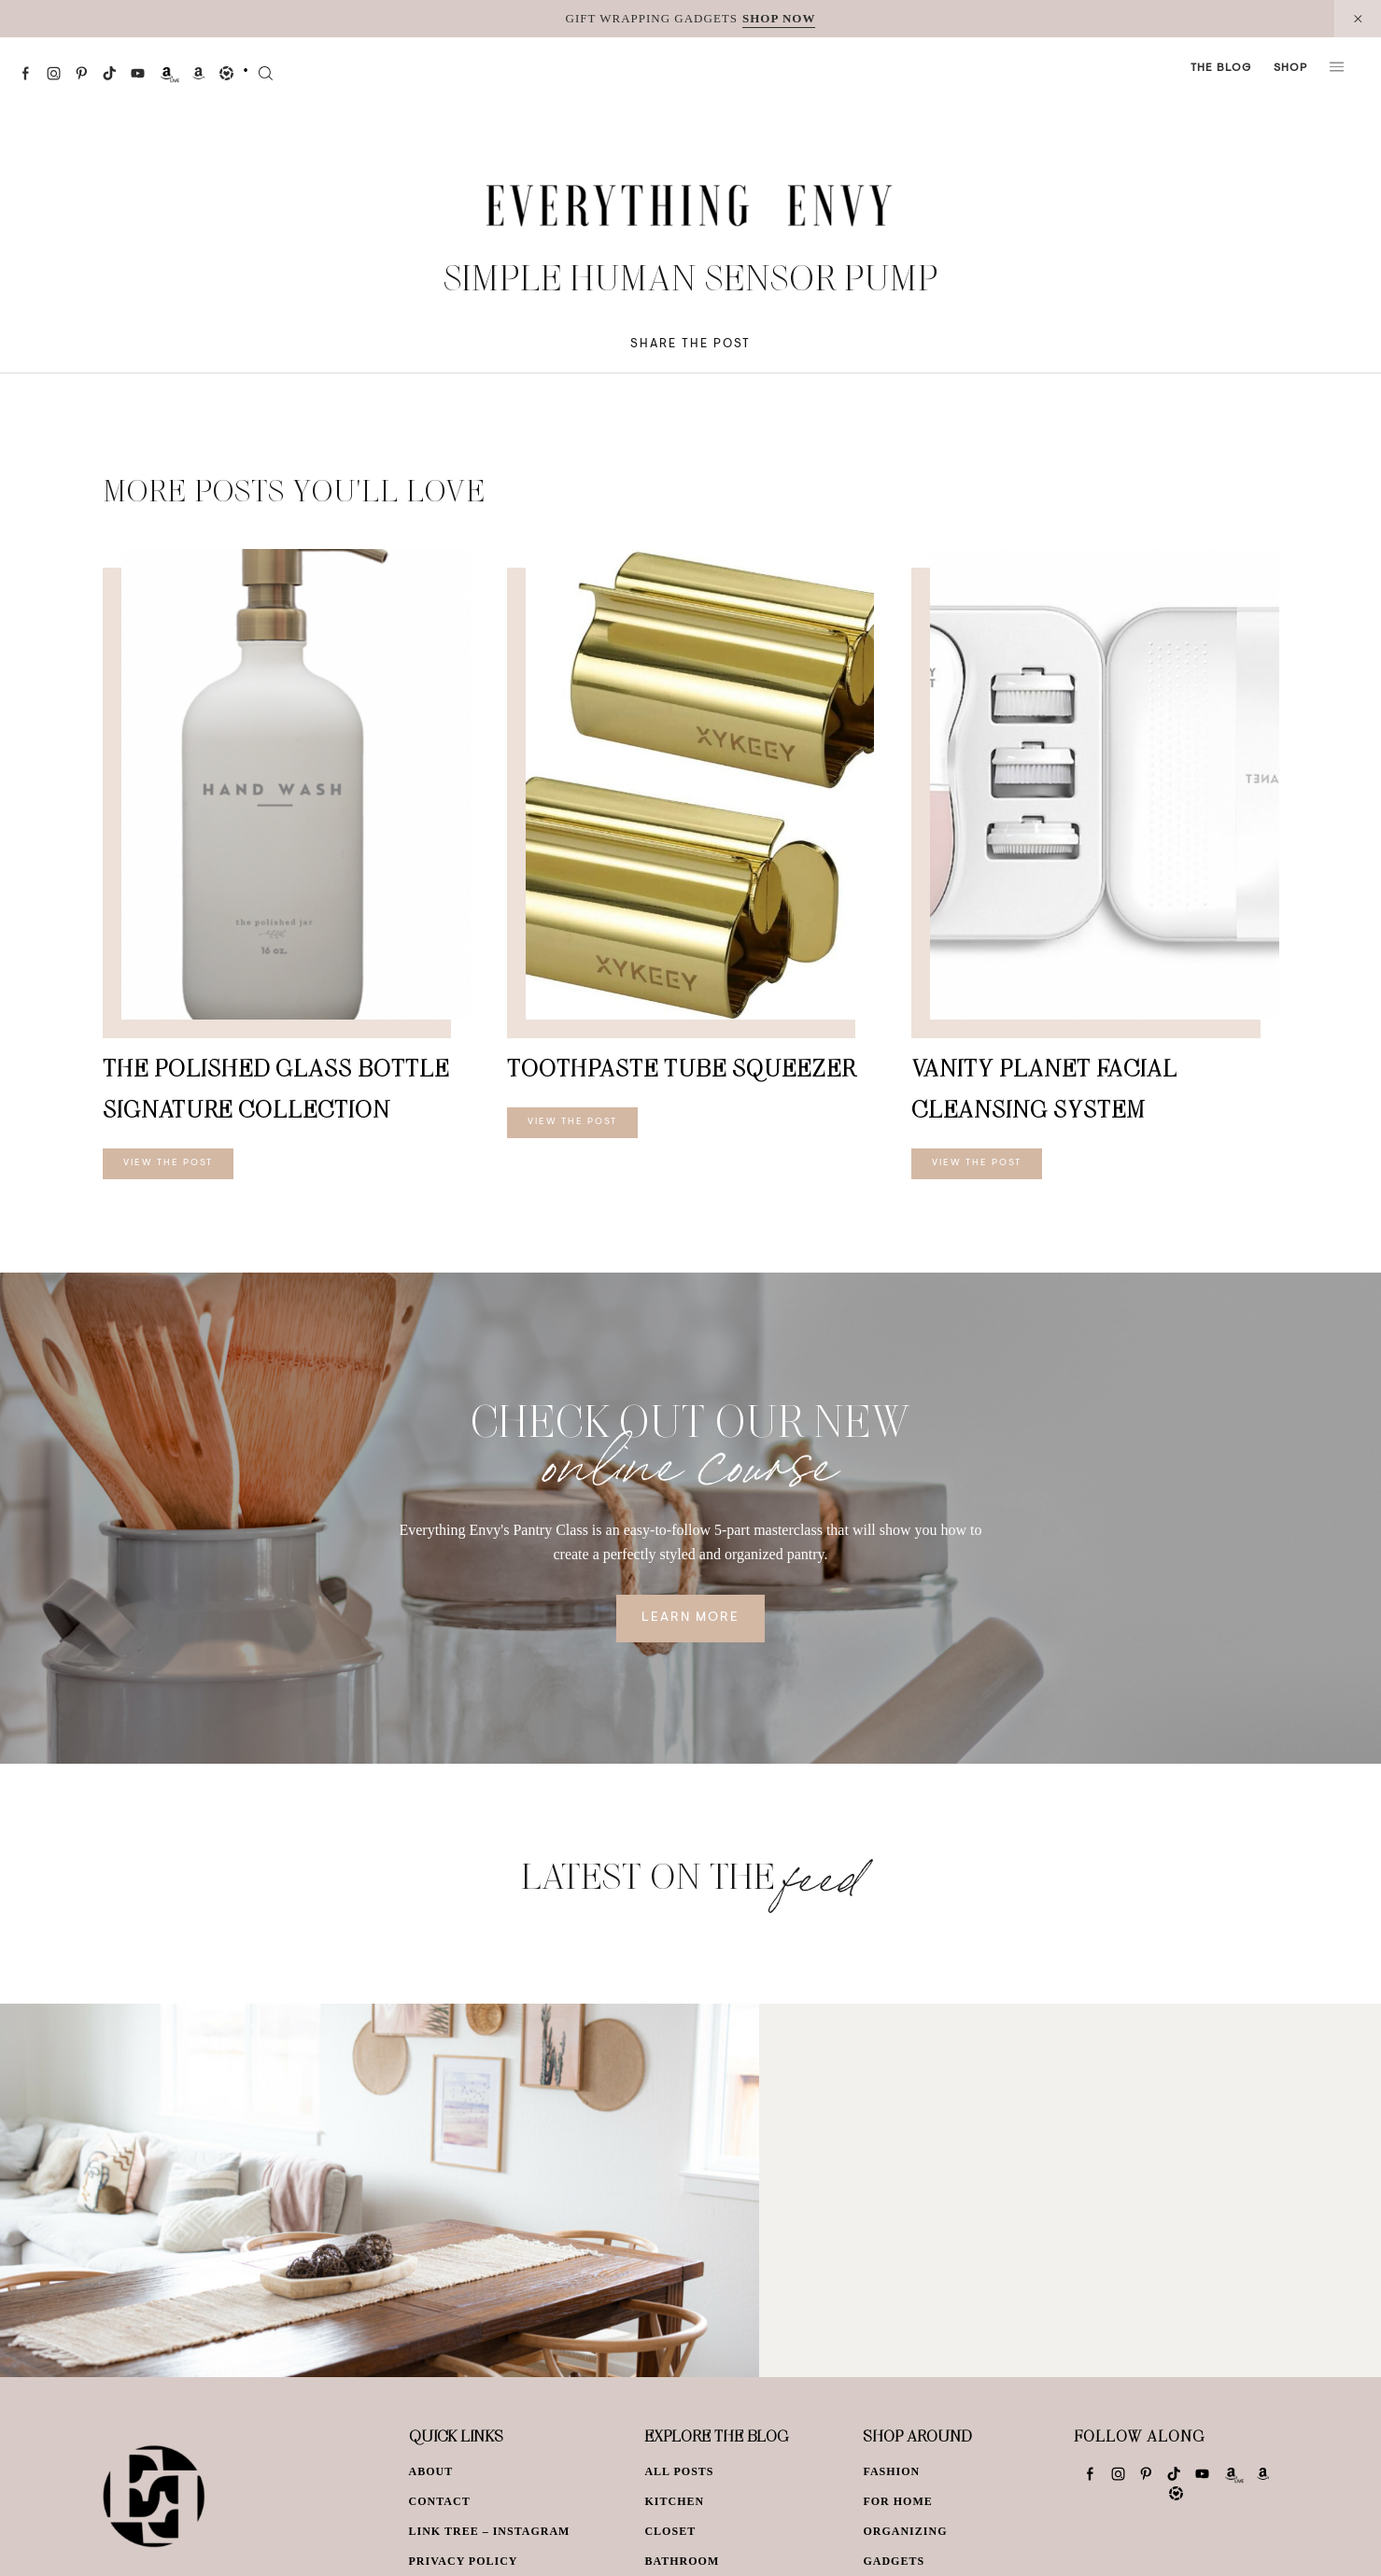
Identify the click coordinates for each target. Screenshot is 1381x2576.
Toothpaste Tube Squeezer (681, 1067)
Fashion (891, 2471)
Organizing (905, 2531)
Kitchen (674, 2501)
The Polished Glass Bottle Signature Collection (276, 1088)
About (431, 2471)
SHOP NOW (778, 18)
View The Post (168, 1163)
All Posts (678, 2471)
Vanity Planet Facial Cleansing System (1044, 1088)
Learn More (690, 1618)
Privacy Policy (463, 2561)
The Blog (1221, 68)
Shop (1290, 68)
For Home (897, 2501)
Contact (440, 2501)
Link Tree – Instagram (490, 2531)
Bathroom (681, 2561)
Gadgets (893, 2561)
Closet (670, 2531)
